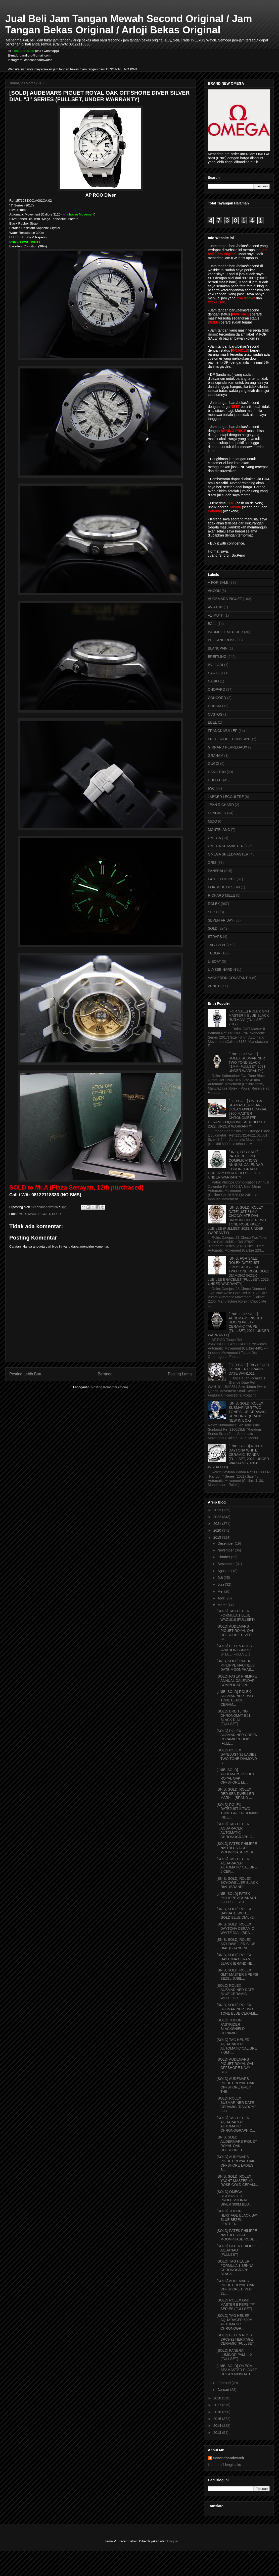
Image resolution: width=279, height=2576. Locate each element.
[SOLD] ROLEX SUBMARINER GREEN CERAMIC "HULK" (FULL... (237, 1737)
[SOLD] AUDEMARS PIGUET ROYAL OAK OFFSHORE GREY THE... (235, 2085)
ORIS (212, 863)
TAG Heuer (216, 945)
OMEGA (214, 838)
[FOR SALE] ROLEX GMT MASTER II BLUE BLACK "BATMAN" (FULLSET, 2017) (249, 1017)
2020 (217, 1530)
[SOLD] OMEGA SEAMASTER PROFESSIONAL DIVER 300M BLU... (234, 2198)
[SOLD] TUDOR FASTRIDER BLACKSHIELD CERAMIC (231, 2026)
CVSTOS (215, 714)
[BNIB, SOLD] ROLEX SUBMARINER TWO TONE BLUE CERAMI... (237, 2009)
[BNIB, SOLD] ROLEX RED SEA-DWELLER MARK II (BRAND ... (235, 1793)
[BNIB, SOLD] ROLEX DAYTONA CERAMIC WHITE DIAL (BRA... (235, 1928)
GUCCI (213, 764)
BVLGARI (215, 665)
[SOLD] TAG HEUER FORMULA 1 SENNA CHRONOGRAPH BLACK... (235, 2267)
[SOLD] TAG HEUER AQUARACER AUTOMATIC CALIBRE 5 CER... (237, 1865)
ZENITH (214, 986)
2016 (217, 2412)
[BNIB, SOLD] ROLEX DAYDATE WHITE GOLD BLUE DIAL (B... (237, 1913)
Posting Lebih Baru (25, 1374)
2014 (217, 2426)
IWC (211, 788)
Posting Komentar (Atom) (109, 1387)
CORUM (214, 706)
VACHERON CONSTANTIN (229, 978)
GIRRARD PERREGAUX (227, 747)
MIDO (212, 821)
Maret (222, 1605)
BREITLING (217, 657)
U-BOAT (214, 961)
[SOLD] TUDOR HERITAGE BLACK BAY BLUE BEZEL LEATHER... (237, 2217)
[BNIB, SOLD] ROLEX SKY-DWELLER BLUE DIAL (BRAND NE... (236, 1944)
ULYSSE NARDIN (222, 970)
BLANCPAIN (217, 648)
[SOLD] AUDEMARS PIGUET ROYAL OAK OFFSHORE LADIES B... (235, 2163)
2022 (217, 1517)
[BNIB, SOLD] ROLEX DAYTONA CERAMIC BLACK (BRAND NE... (236, 1959)
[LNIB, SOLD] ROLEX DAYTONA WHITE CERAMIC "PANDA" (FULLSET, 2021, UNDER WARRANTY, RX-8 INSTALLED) (238, 1456)
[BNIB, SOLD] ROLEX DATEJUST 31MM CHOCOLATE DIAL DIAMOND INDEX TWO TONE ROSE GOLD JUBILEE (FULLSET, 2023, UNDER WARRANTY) (237, 1220)
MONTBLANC (219, 830)
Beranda (105, 1374)
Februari (224, 2383)
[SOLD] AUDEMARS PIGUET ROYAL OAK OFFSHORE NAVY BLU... (235, 2065)
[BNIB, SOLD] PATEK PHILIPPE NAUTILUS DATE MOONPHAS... (236, 1665)
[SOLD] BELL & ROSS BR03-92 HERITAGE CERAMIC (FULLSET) (236, 2339)
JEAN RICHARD (221, 805)
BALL (212, 624)
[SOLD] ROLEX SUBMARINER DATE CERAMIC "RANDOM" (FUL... (236, 2104)
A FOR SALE (218, 582)
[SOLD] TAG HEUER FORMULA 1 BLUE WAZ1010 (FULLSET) (236, 1615)
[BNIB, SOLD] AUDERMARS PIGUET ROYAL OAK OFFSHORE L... (237, 2143)
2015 (217, 2419)
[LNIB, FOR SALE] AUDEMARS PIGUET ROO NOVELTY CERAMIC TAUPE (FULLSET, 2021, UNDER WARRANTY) (238, 1324)
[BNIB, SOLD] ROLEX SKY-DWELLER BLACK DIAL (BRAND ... (237, 1882)
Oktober (224, 1557)
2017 (217, 2405)
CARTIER (215, 673)
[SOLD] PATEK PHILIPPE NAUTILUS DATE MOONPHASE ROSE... (237, 1848)
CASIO (213, 681)
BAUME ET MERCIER (225, 632)
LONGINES (217, 813)
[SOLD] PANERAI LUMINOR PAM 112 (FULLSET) (234, 2354)
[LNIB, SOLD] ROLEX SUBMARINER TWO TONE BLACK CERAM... (235, 1698)
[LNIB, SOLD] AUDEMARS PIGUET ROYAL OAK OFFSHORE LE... (235, 1776)
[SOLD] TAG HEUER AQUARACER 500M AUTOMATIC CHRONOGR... (235, 2322)
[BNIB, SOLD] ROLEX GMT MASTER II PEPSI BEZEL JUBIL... (237, 1974)
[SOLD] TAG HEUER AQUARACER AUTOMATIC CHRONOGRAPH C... (236, 1830)
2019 (217, 1537)
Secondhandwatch (228, 2458)
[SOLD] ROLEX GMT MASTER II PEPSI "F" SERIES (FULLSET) (236, 2304)
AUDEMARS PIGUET (34, 1214)
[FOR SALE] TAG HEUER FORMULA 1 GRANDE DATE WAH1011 (249, 1369)
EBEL (212, 722)
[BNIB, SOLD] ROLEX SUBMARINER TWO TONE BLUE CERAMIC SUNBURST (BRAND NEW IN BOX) (247, 1411)
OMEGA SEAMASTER (226, 846)
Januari (223, 2390)
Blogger (172, 2541)
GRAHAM (215, 756)
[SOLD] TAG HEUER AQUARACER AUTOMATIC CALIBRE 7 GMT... (237, 2046)
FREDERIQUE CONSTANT (229, 739)
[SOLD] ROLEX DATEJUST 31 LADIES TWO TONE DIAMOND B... (237, 1756)
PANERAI (215, 871)
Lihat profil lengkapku (224, 2465)
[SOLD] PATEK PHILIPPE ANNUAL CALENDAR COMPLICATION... (237, 1680)
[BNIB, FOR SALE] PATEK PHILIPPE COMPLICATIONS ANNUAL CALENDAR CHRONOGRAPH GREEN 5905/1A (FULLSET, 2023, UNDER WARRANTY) (235, 1164)
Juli (220, 1578)
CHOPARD (216, 689)
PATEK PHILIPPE (222, 879)
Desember (226, 1543)
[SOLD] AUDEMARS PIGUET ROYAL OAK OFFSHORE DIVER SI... (235, 1632)
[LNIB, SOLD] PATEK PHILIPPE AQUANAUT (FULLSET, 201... (237, 1898)
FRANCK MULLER (223, 731)
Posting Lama (180, 1374)
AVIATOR (215, 607)
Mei (220, 1591)
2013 (217, 2433)
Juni (221, 1584)
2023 (217, 1510)
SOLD (56, 1214)
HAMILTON (217, 772)
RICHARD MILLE (221, 895)
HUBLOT (215, 780)
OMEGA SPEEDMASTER (228, 854)
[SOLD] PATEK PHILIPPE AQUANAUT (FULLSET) (237, 2250)
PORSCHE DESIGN (224, 887)
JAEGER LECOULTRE (226, 797)
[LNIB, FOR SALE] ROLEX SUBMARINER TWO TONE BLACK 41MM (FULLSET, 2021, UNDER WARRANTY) (247, 1062)
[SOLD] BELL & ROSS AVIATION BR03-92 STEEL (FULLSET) (234, 1650)
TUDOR (214, 953)
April (221, 1598)
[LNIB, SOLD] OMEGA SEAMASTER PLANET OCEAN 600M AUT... (237, 2370)
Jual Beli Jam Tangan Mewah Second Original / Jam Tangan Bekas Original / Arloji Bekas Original (128, 24)
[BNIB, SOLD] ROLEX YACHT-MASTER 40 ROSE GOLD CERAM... (237, 2180)
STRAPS (215, 937)
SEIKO (213, 912)
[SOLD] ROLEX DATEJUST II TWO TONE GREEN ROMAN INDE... (237, 1811)
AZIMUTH (215, 615)
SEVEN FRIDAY (221, 920)
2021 (217, 1524)
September (226, 1564)
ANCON (214, 591)
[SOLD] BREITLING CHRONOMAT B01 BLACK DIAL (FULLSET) (233, 1717)
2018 (217, 2398)
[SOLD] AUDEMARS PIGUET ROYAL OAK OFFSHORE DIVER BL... (235, 2287)
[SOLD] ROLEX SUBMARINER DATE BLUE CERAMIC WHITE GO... (235, 1991)
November (226, 1550)
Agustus (224, 1571)
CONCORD (217, 698)
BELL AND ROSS (222, 640)
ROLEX (214, 904)
